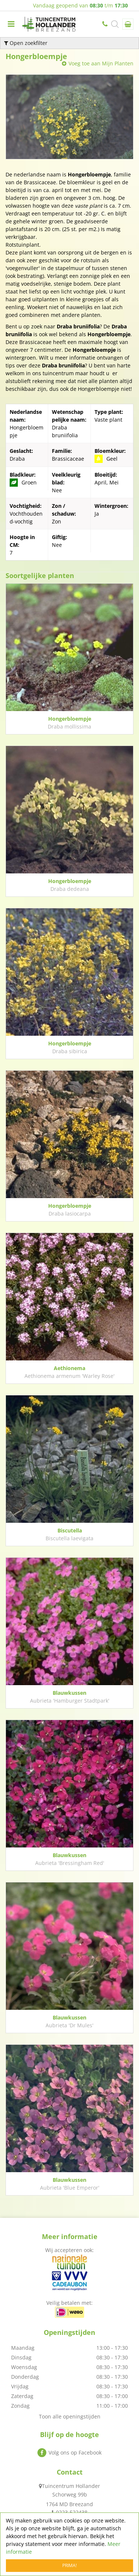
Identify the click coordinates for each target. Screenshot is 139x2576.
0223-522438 (105, 24)
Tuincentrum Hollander (71, 2485)
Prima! (69, 2565)
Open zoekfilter (25, 42)
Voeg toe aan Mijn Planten (101, 63)
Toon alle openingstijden (69, 2416)
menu (11, 24)
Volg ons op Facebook (75, 2452)
